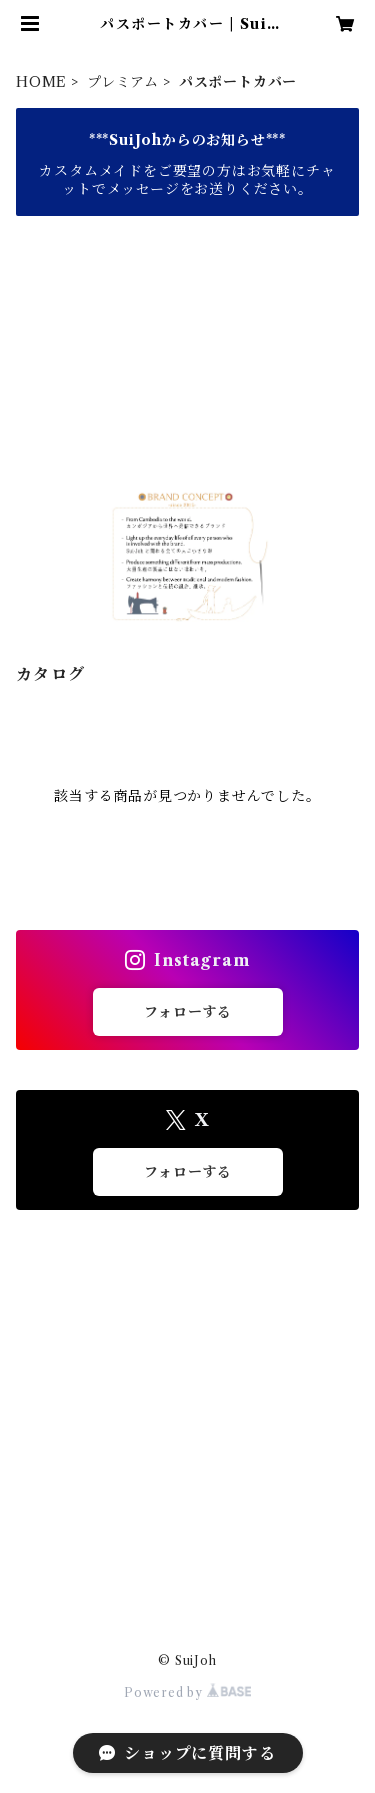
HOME (41, 82)
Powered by (187, 1692)
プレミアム (123, 82)
